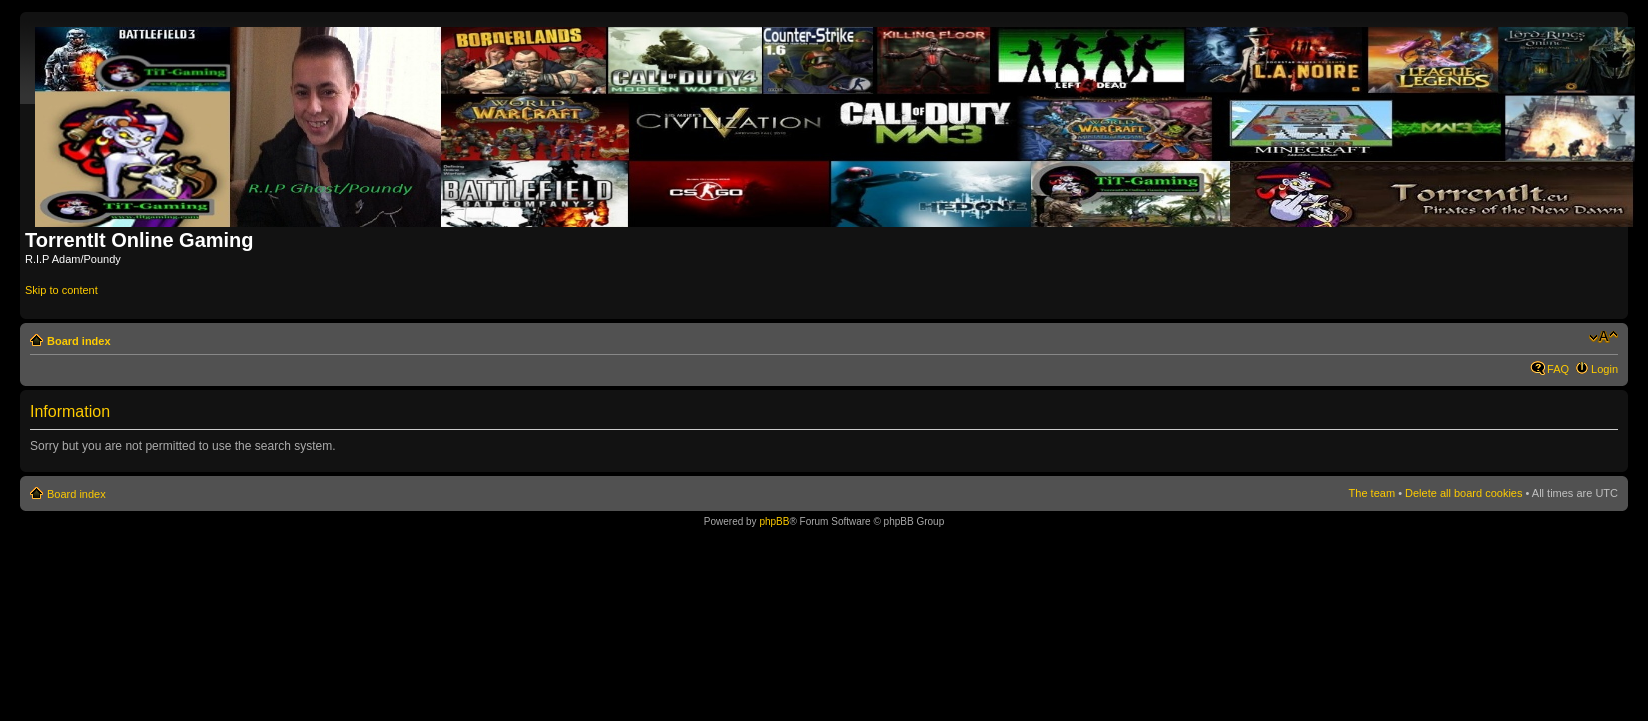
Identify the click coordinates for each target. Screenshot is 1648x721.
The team (1372, 493)
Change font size (1603, 337)
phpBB (774, 521)
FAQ (1558, 369)
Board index (79, 341)
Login (1604, 369)
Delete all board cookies (1463, 493)
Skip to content (61, 290)
